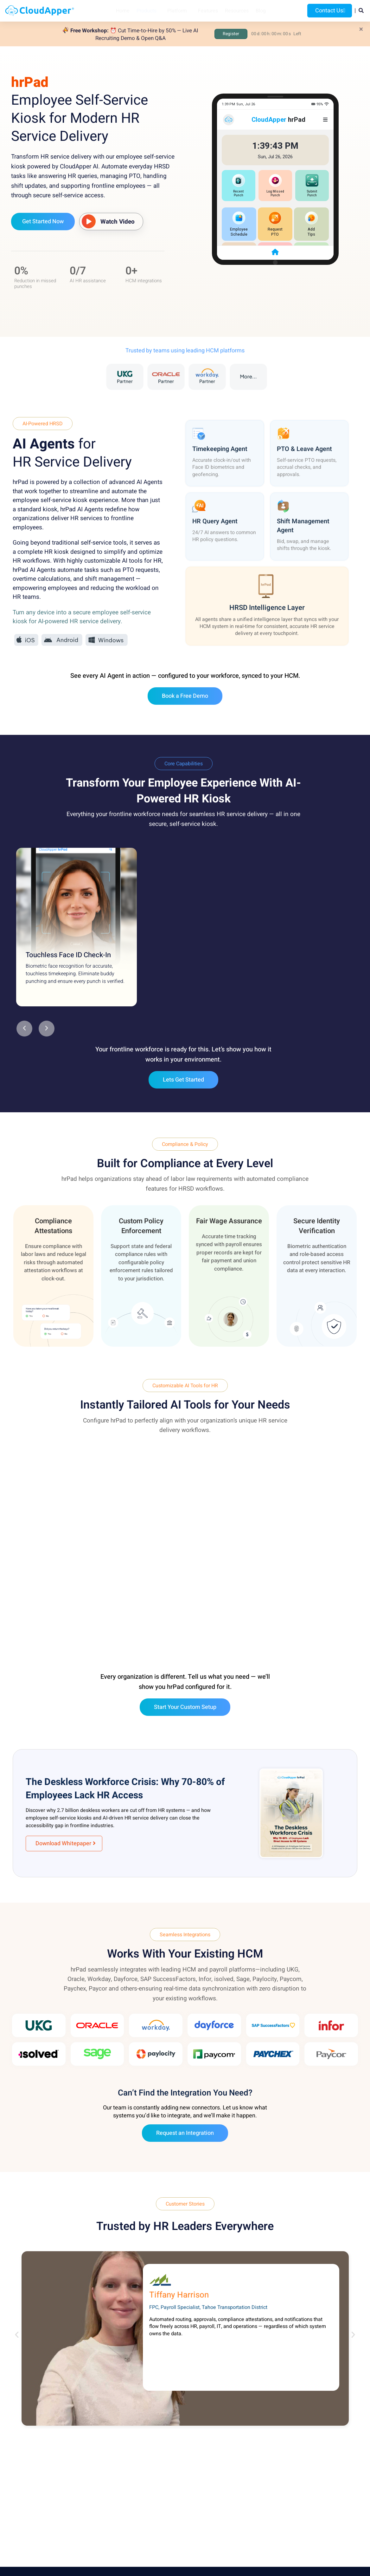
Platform (177, 11)
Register (231, 33)
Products (146, 11)
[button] (24, 1028)
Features (208, 11)
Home (123, 11)
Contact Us (329, 10)
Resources (237, 11)
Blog (261, 11)
